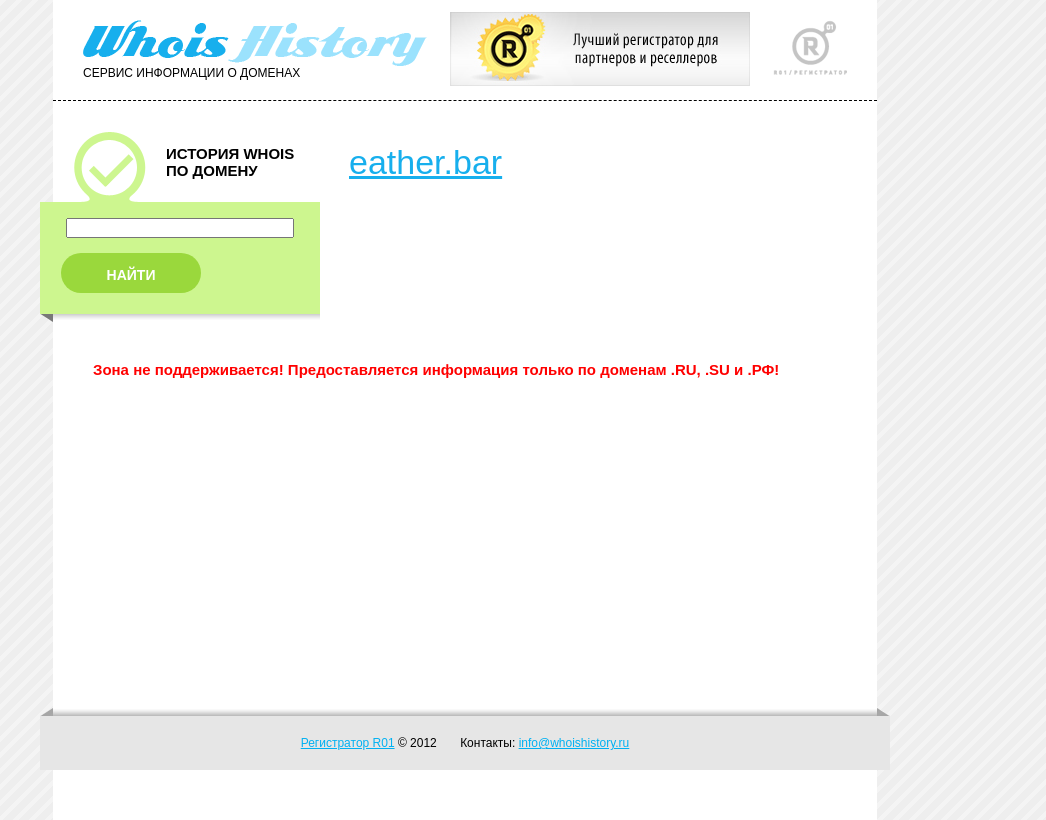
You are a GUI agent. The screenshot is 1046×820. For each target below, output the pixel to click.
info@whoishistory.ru (574, 743)
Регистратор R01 (348, 743)
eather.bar (425, 162)
